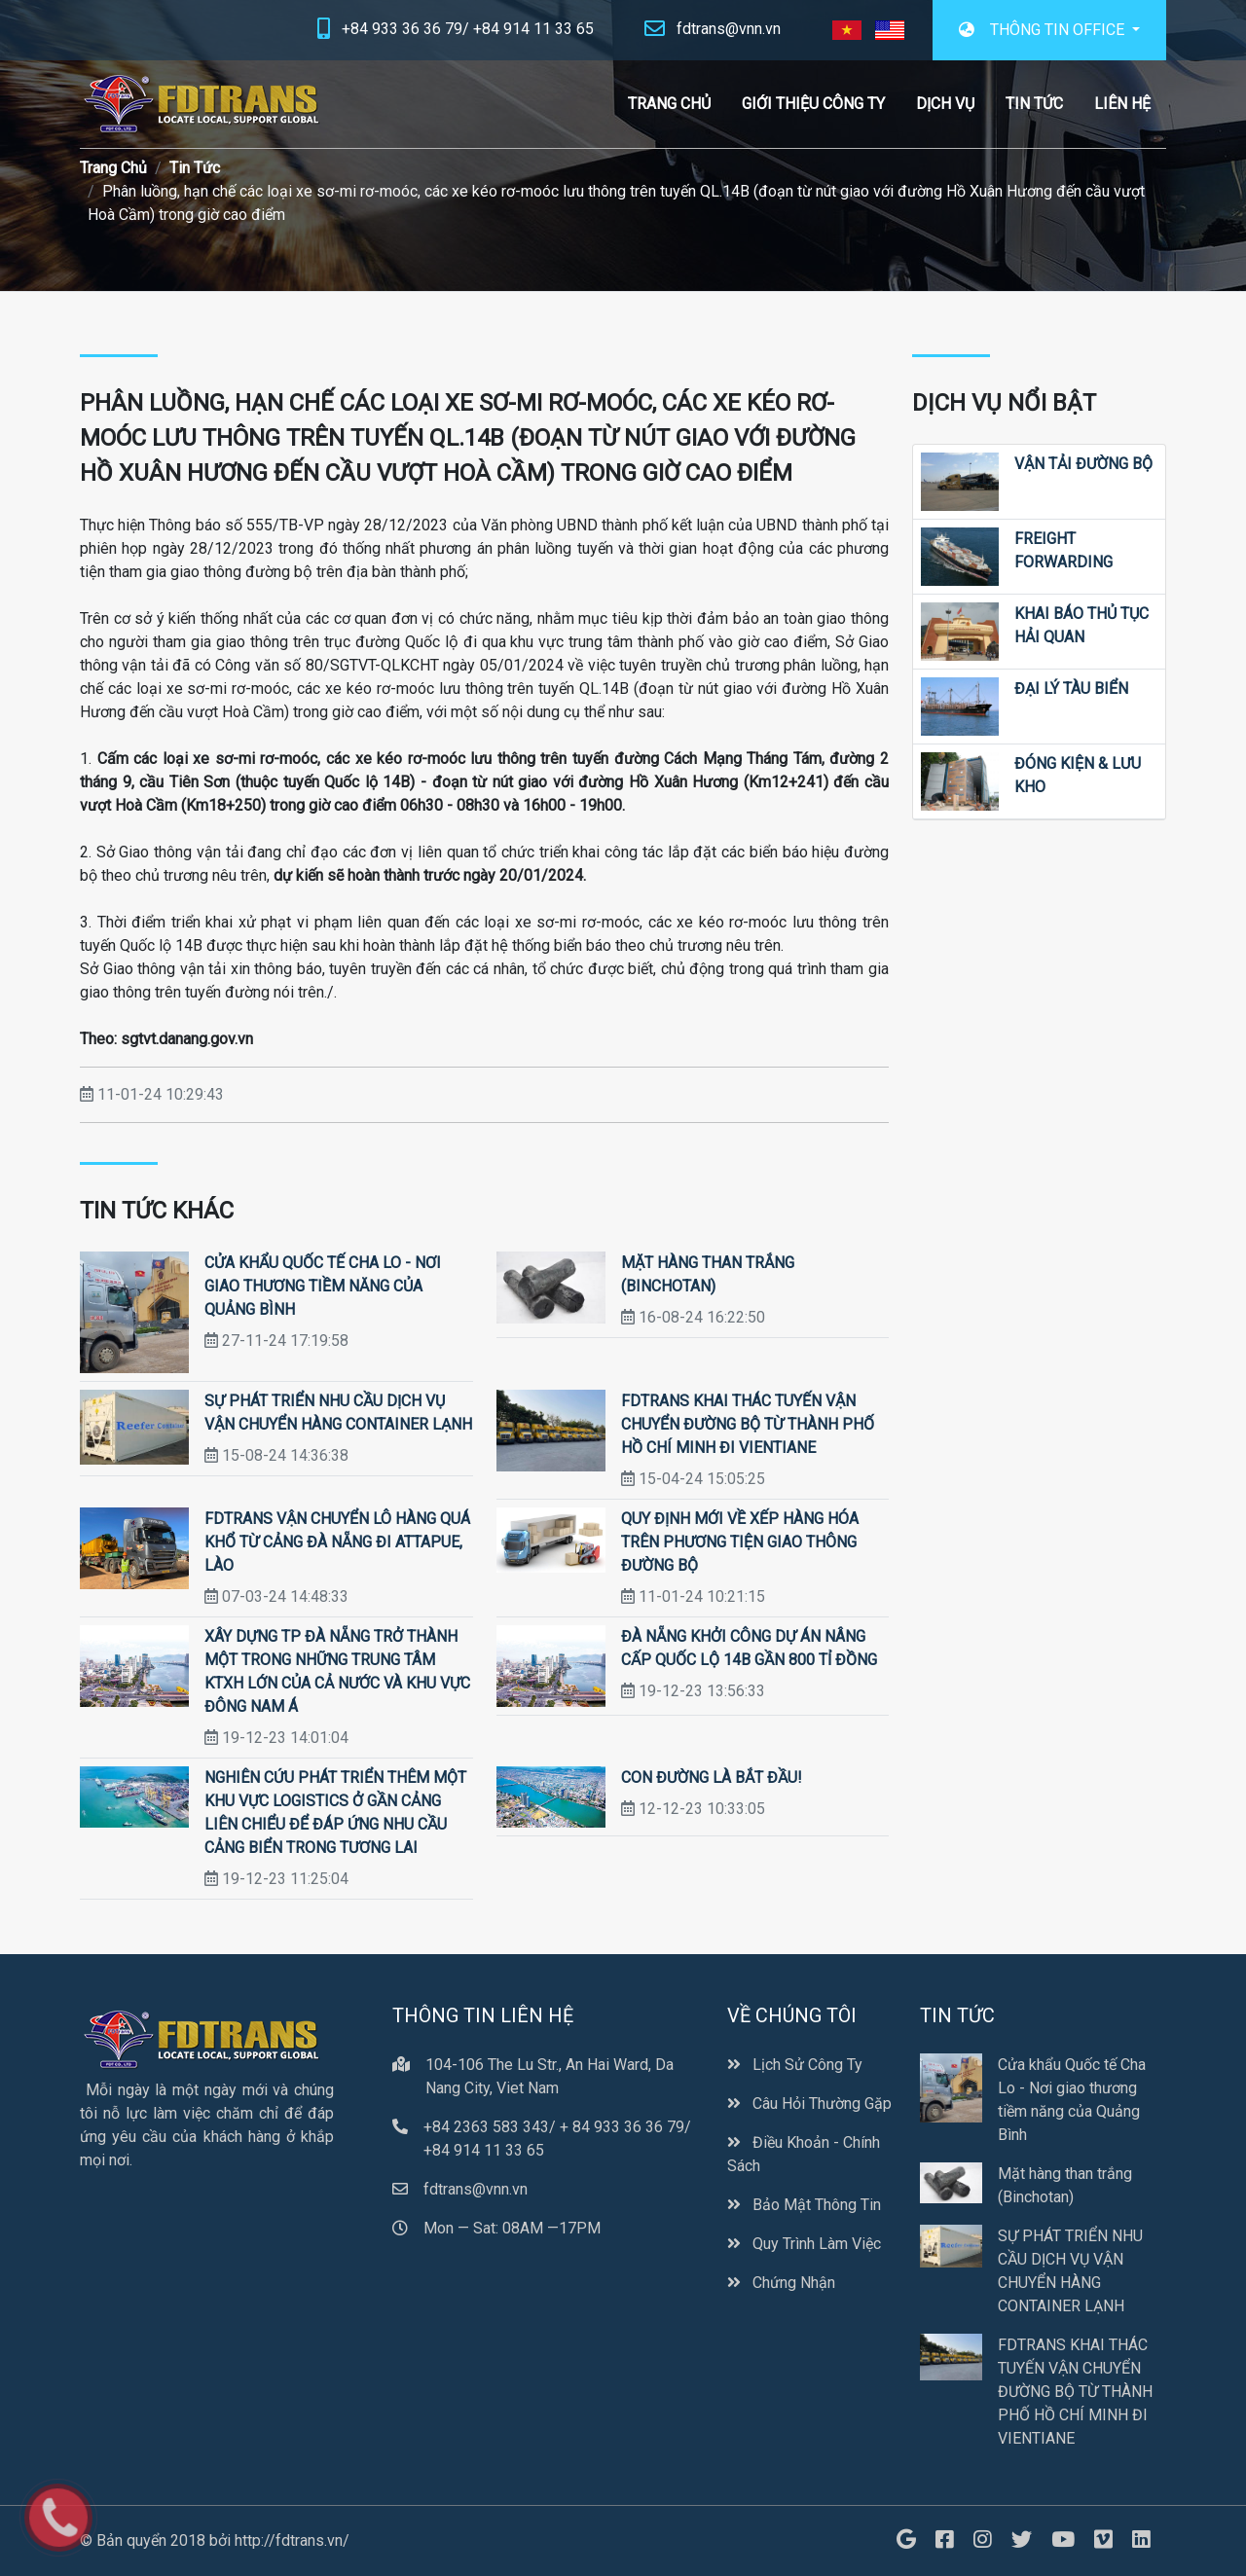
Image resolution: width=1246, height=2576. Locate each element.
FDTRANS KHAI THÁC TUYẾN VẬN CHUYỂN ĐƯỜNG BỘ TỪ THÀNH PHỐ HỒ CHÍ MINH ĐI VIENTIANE (747, 1424)
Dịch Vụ (945, 103)
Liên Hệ (1122, 103)
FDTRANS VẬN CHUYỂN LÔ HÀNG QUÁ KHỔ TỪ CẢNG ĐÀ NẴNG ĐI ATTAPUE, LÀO (337, 1542)
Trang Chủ (669, 103)
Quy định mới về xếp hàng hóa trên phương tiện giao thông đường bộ (740, 1542)
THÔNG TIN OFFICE (1043, 29)
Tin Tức (1034, 103)
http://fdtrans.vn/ (292, 2540)
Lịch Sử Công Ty (794, 2064)
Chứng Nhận (781, 2282)
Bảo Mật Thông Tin (804, 2204)
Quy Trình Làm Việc (804, 2243)
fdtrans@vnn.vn (729, 28)
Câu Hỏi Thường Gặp (809, 2103)
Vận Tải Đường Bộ (1083, 463)
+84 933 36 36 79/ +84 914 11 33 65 (468, 28)
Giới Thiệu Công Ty (813, 103)
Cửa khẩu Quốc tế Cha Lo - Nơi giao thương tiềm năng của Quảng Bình (322, 1286)
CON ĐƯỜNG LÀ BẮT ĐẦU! (711, 1777)
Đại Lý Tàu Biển (1071, 688)
